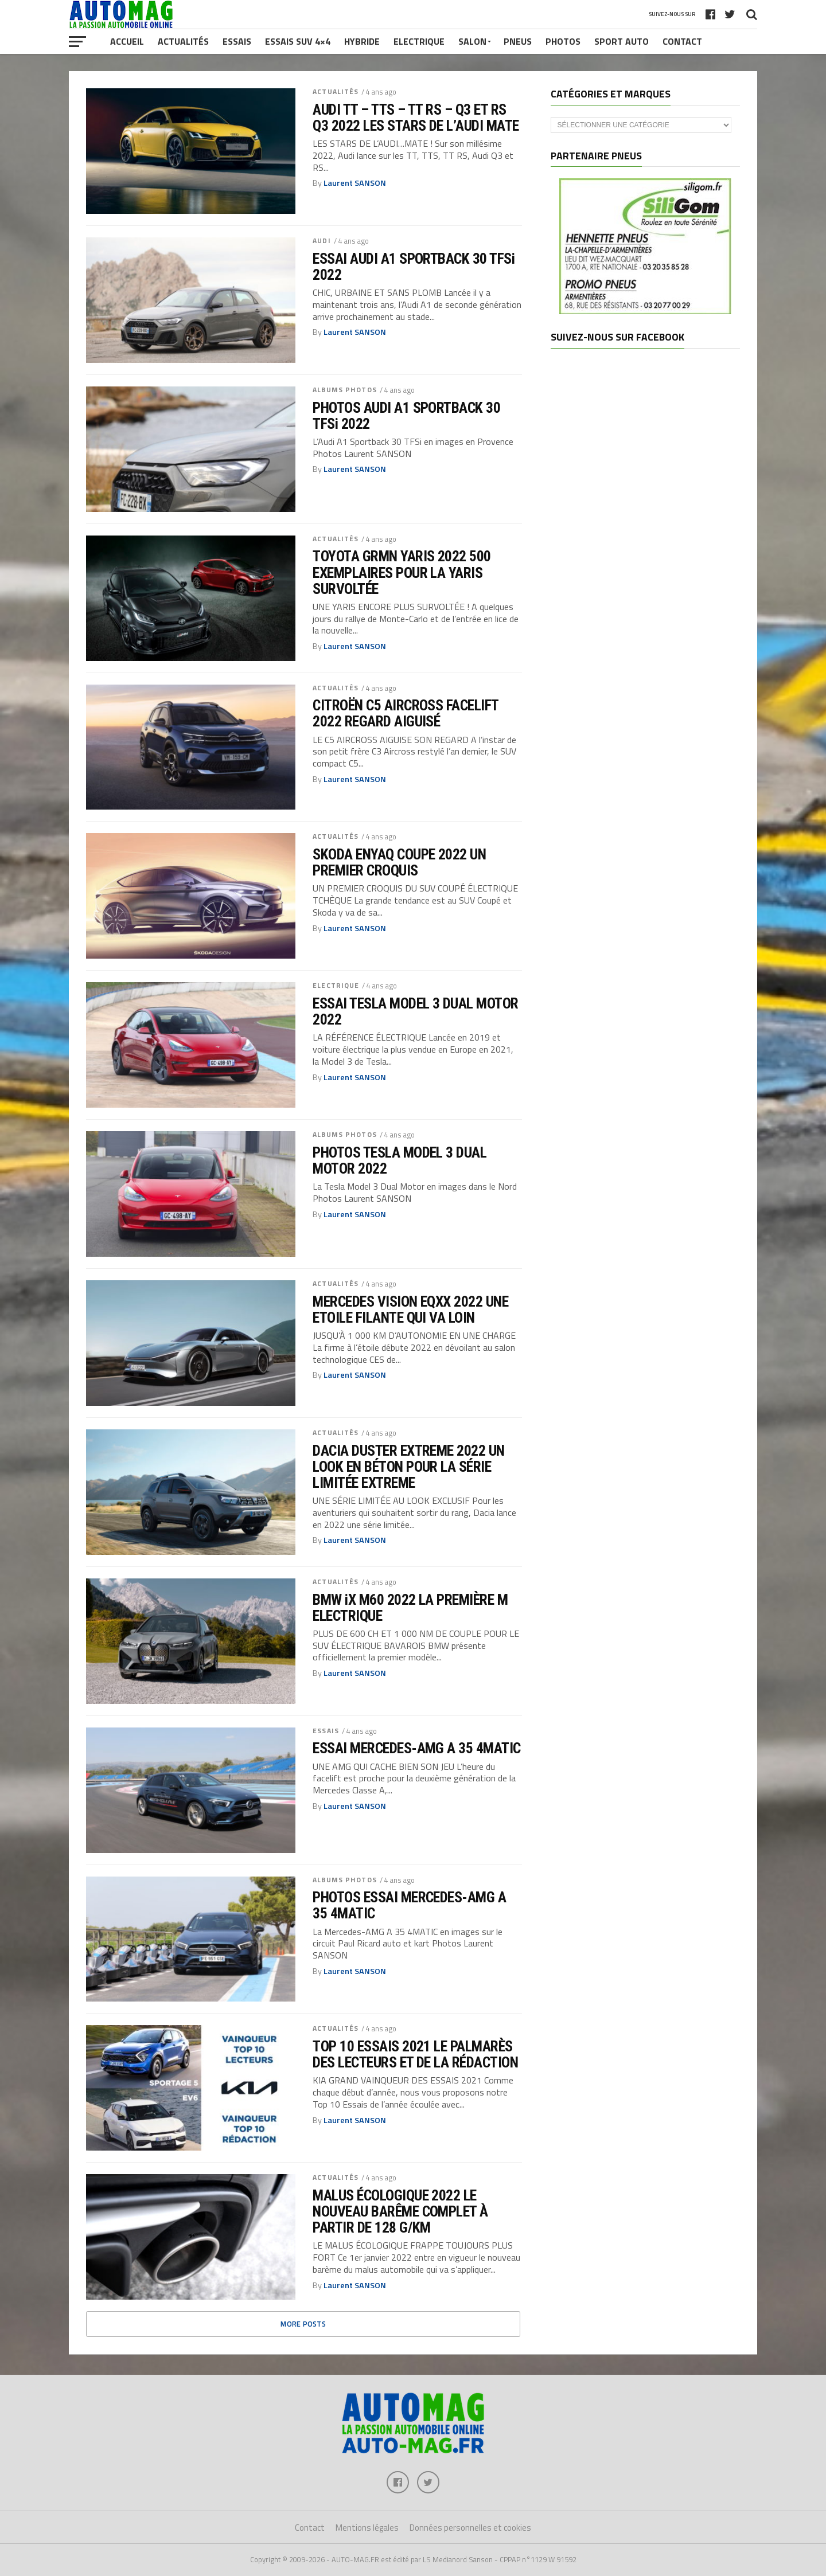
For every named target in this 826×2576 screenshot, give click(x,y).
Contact (682, 41)
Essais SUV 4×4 (297, 41)
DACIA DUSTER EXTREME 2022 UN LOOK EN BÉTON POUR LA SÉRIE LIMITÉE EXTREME (409, 1467)
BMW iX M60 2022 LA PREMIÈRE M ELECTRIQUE (410, 1608)
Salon (472, 41)
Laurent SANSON (355, 183)
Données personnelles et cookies (470, 2528)
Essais (237, 41)
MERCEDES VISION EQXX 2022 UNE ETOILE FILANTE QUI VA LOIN (410, 1309)
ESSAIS (326, 1730)
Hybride (362, 41)
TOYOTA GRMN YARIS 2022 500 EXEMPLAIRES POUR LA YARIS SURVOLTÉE (402, 572)
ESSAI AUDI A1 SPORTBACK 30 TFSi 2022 (414, 267)
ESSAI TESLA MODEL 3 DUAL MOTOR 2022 (416, 1011)
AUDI (321, 240)
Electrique (419, 41)
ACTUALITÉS (336, 91)
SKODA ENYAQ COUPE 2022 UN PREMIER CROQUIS (399, 862)
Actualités (183, 41)
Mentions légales (367, 2528)
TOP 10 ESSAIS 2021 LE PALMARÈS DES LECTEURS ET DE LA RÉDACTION (415, 2054)
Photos (563, 41)
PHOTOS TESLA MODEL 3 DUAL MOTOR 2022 (399, 1160)
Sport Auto (621, 41)
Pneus (518, 41)
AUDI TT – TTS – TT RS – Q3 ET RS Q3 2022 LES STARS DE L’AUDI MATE (416, 117)
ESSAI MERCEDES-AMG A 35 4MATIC (417, 1748)
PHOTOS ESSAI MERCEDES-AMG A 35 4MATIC (409, 1905)
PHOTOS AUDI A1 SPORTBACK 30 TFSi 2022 (406, 416)
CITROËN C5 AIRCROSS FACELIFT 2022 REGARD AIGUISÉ (405, 713)
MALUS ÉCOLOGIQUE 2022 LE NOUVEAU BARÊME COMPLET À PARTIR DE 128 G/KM (400, 2211)
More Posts (303, 2323)
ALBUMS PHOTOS (345, 389)
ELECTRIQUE (336, 985)
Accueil (127, 41)
